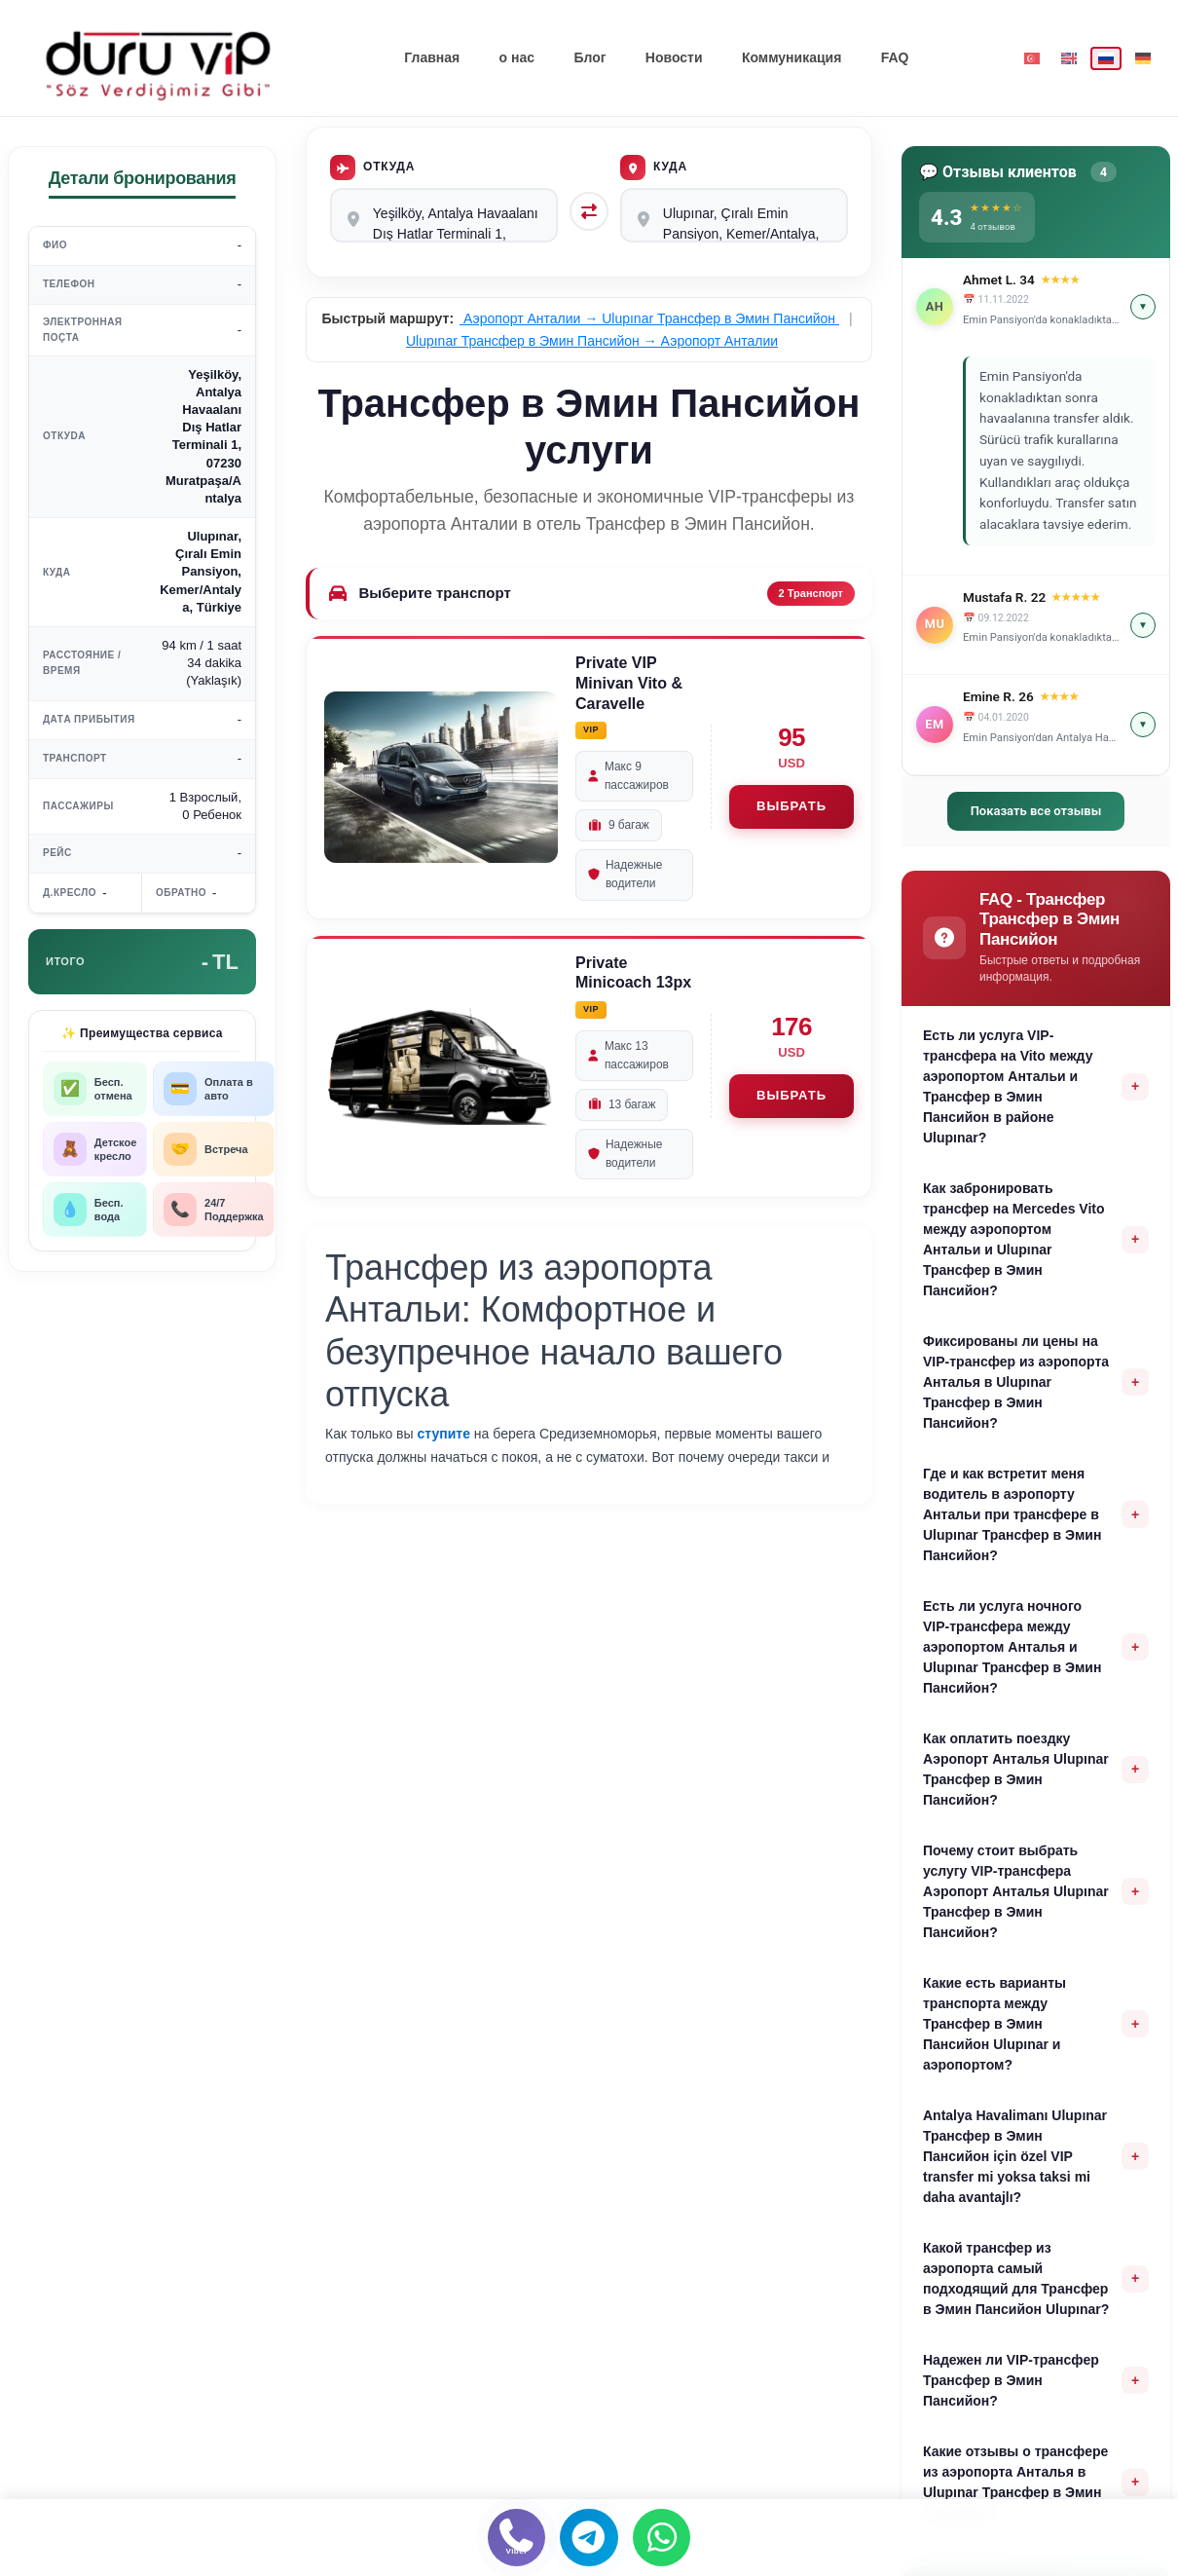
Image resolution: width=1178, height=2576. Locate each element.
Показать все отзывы (1036, 810)
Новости (674, 57)
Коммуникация (790, 57)
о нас (516, 57)
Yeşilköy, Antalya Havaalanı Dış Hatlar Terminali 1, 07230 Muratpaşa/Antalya (444, 215)
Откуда (372, 167)
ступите (444, 1434)
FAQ (894, 57)
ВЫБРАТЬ (791, 807)
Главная (432, 57)
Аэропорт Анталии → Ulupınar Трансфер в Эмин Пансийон (649, 319)
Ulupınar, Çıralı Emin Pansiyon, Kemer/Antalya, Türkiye (734, 215)
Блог (590, 57)
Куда (653, 167)
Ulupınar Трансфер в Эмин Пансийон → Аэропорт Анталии (592, 341)
